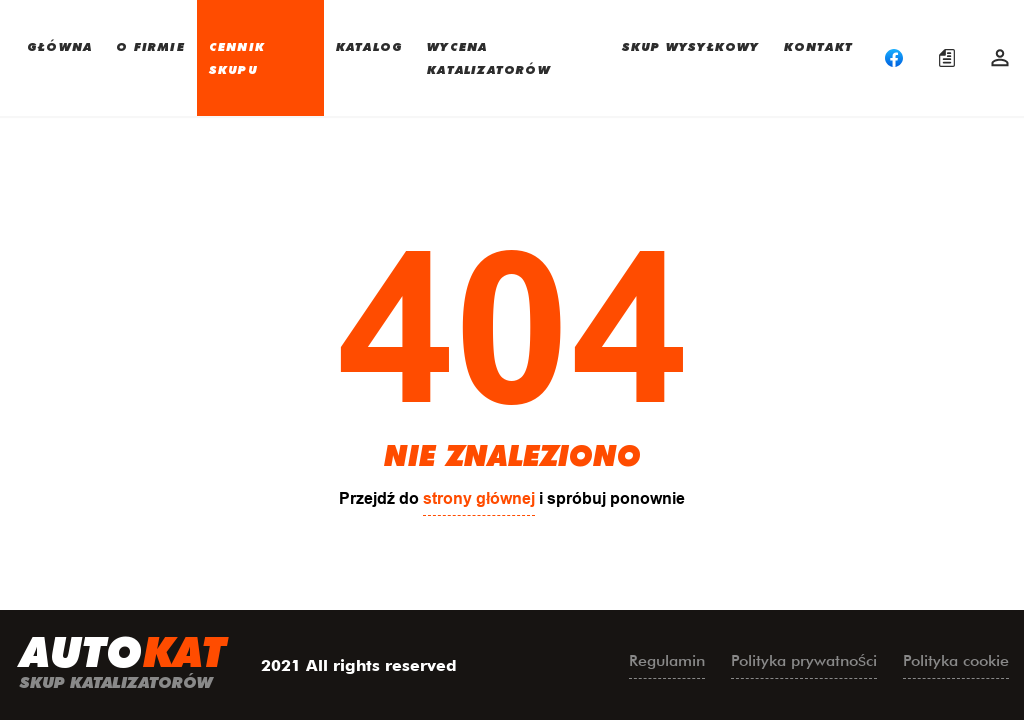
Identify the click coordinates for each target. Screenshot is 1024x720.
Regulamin (667, 660)
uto (123, 665)
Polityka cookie (956, 660)
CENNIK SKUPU (237, 57)
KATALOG (369, 46)
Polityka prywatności (804, 660)
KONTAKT (818, 46)
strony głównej (479, 498)
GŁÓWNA (59, 46)
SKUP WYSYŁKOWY (691, 46)
